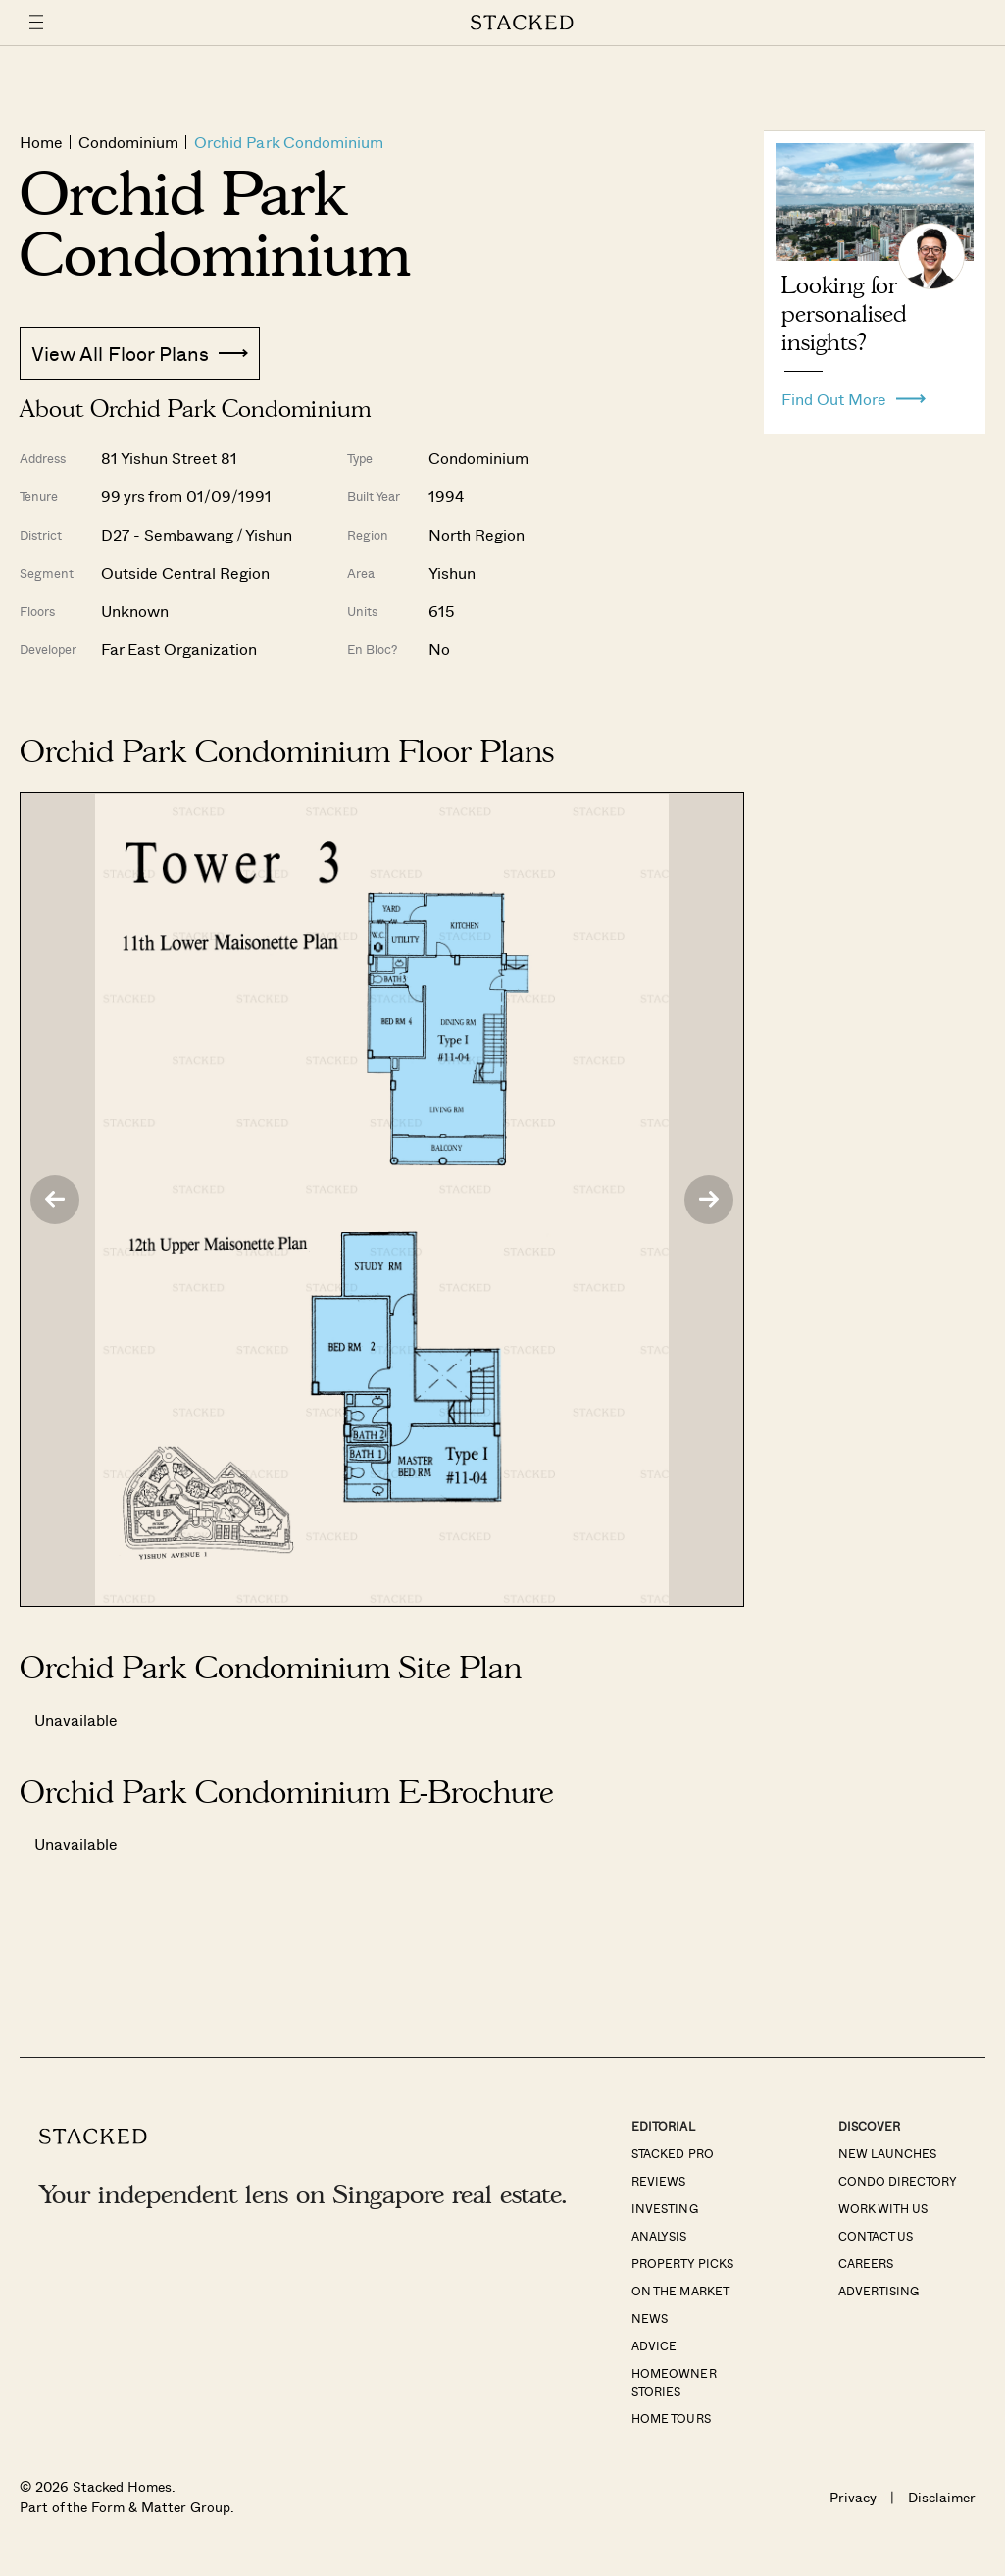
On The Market (680, 2290)
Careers (865, 2263)
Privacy (853, 2497)
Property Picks (681, 2263)
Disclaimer (942, 2497)
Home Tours (670, 2418)
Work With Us (883, 2208)
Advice (654, 2345)
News (649, 2318)
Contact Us (875, 2235)
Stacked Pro (672, 2153)
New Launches (887, 2153)
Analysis (658, 2235)
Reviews (658, 2181)
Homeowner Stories (673, 2381)
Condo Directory (897, 2181)
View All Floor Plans (139, 353)
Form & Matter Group (160, 2507)
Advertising (878, 2290)
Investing (664, 2208)
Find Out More (853, 394)
